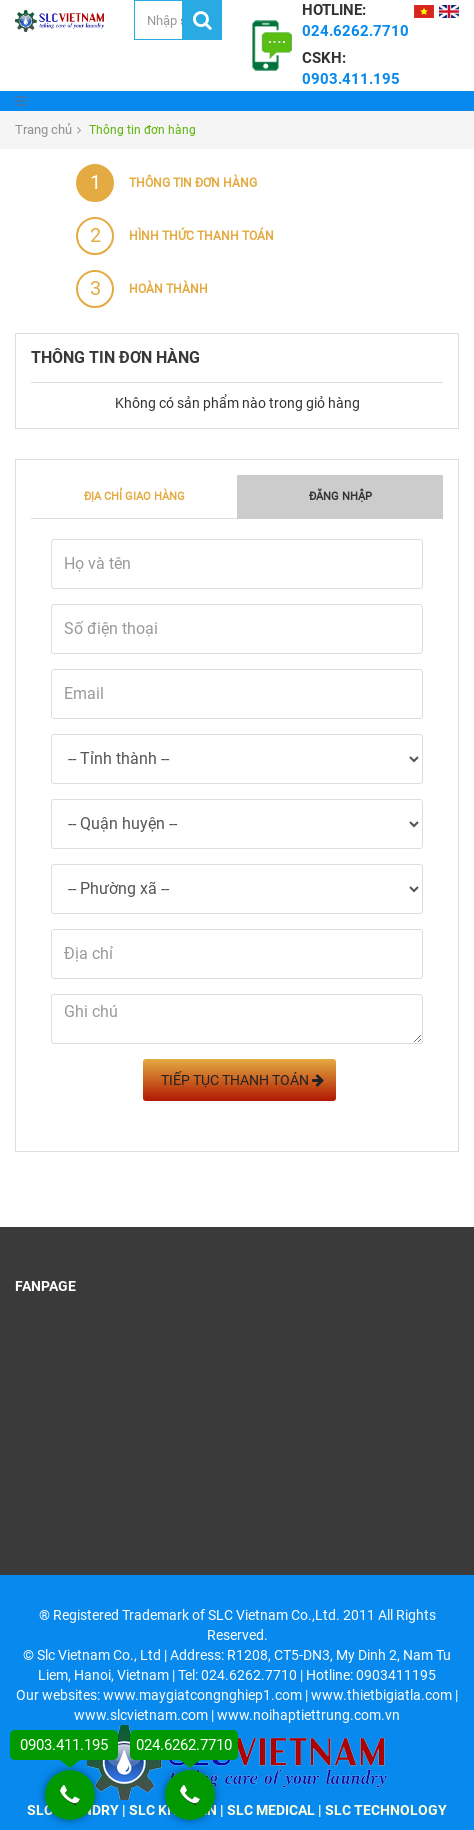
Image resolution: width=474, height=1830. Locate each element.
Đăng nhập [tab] (340, 496)
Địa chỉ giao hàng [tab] (134, 496)
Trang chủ (43, 129)
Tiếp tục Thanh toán (239, 1080)
